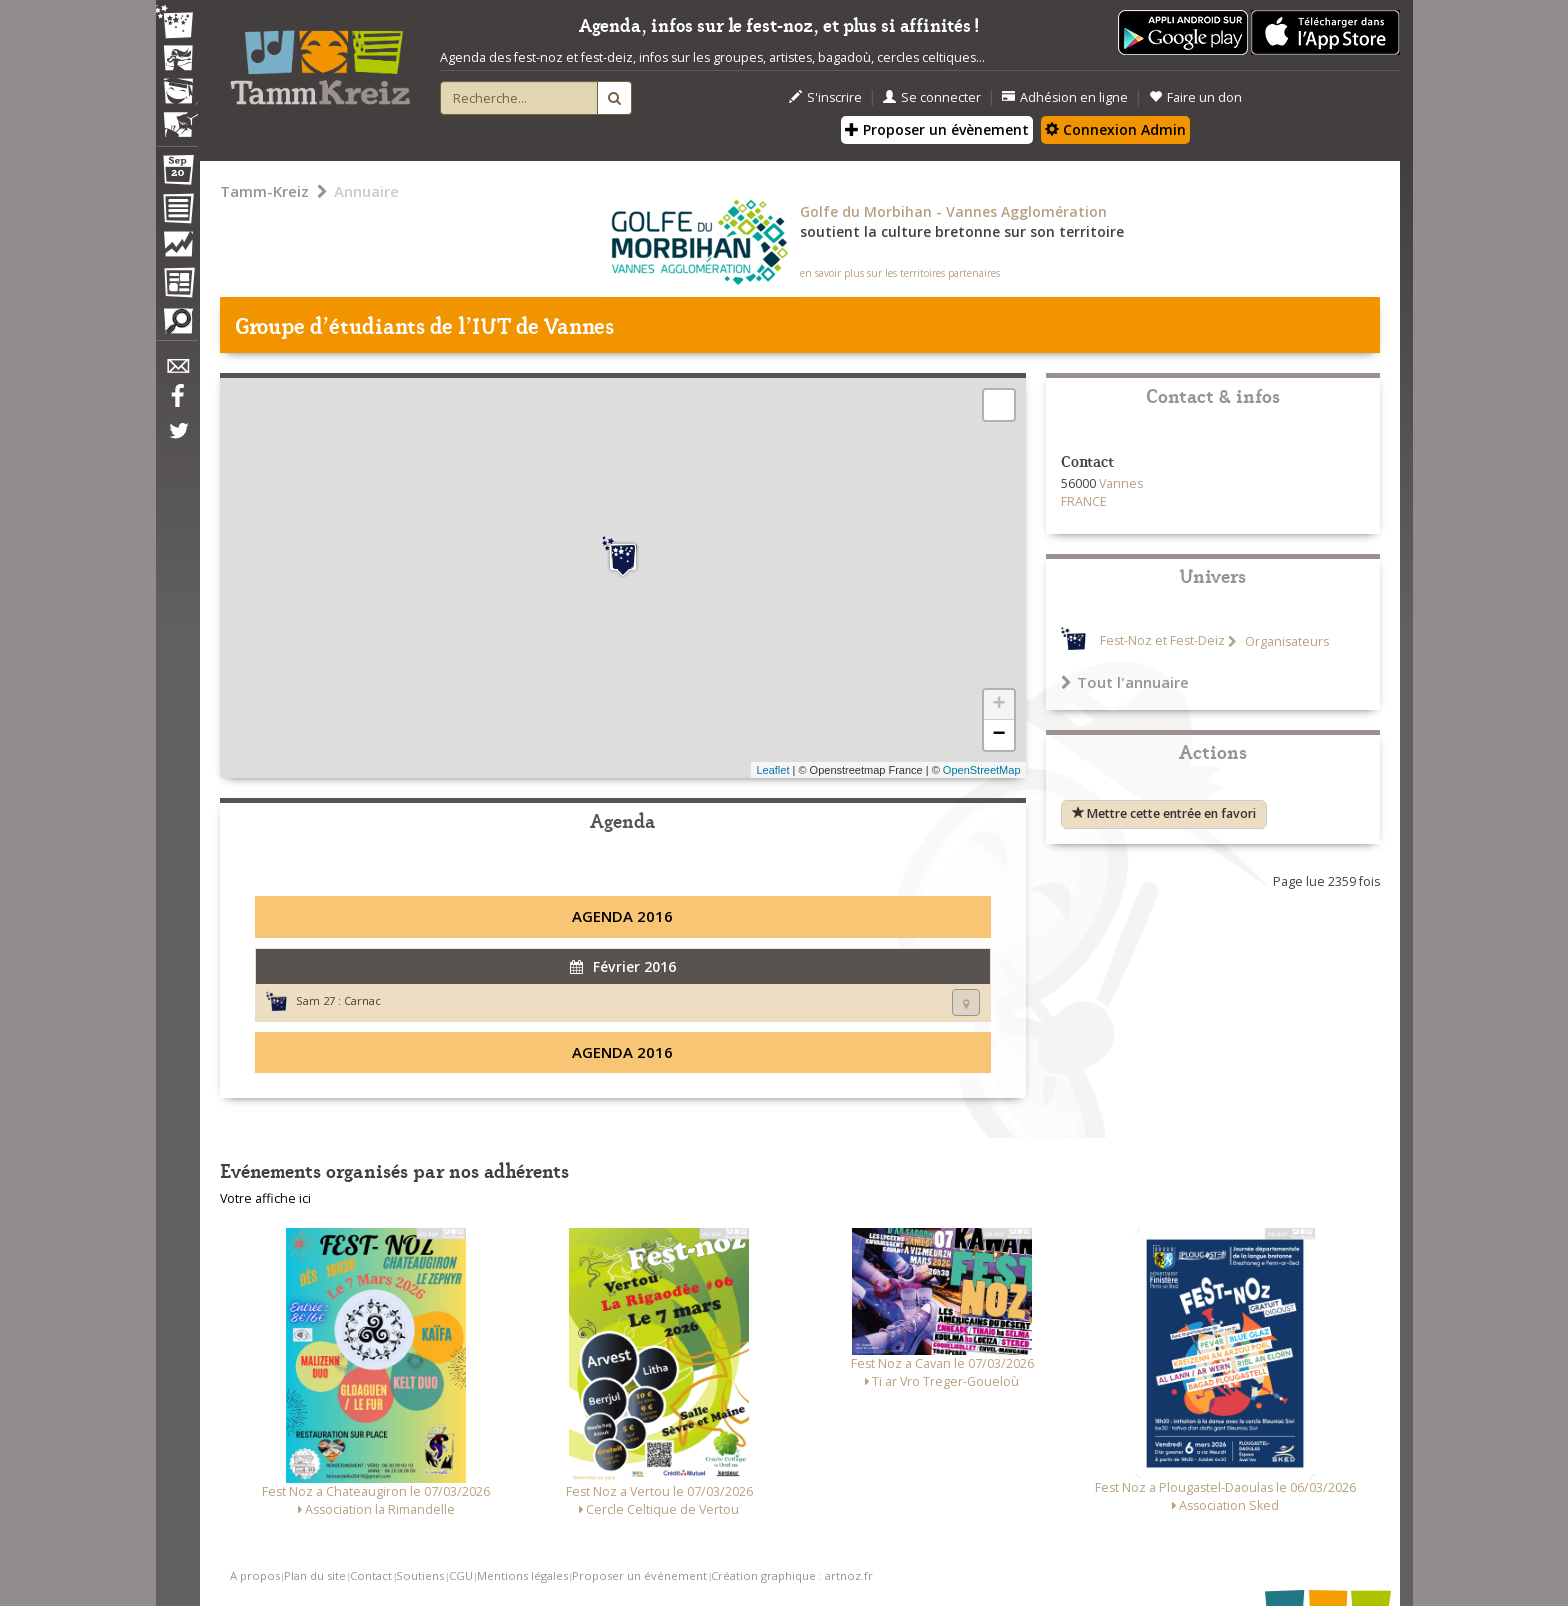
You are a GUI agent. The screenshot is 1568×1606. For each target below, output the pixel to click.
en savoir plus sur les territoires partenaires (900, 273)
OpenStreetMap (982, 770)
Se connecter (932, 97)
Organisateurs (1285, 641)
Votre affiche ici (265, 1198)
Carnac (362, 1000)
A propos (255, 1575)
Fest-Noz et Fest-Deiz (1162, 641)
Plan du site (315, 1575)
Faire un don (1195, 97)
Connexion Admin (1115, 129)
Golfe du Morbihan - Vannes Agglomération (953, 211)
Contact (371, 1575)
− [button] (998, 735)
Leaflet (772, 770)
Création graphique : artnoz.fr (792, 1575)
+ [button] (998, 705)
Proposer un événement (639, 1575)
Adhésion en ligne (1065, 97)
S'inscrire (825, 97)
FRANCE (1084, 501)
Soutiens (420, 1575)
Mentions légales (522, 1575)
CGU (461, 1575)
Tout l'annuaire (1125, 682)
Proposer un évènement (937, 129)
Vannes (1121, 483)
